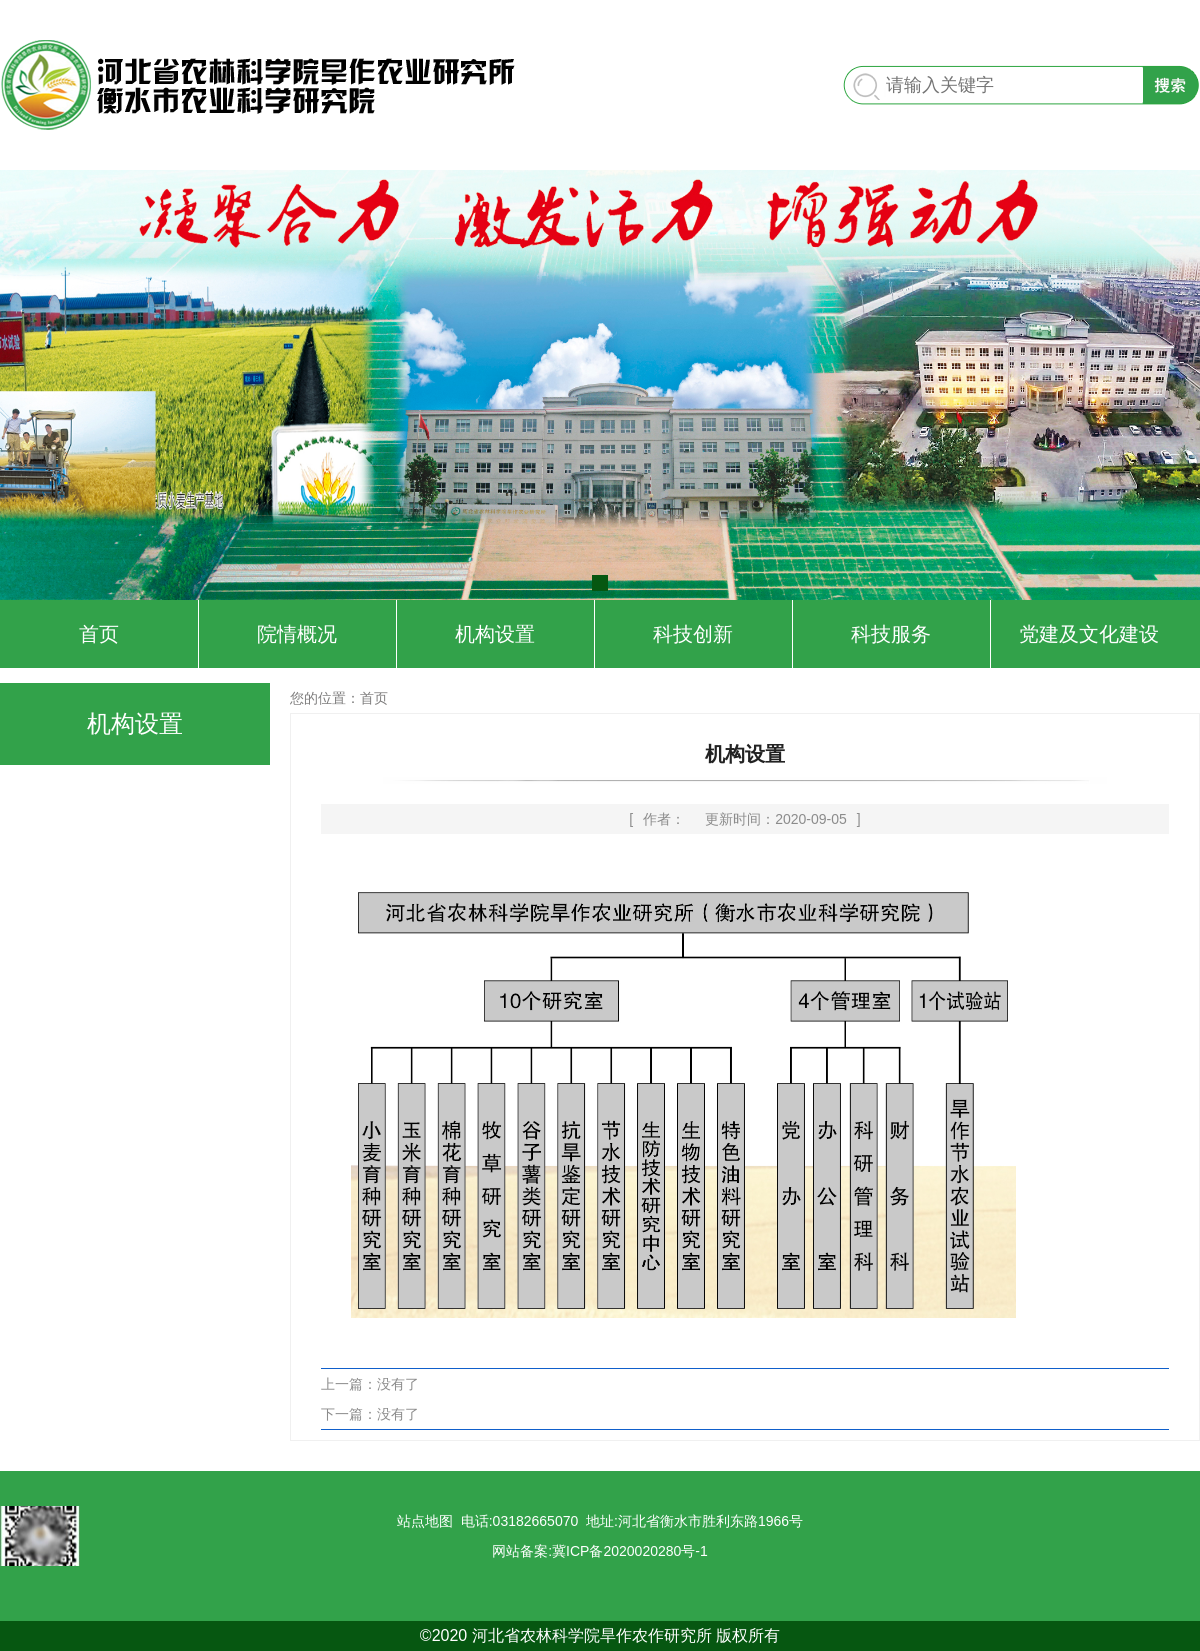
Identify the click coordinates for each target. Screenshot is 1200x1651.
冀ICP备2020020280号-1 (630, 1551)
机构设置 (495, 634)
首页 (99, 634)
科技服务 (891, 634)
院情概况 (297, 634)
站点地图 (425, 1521)
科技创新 (693, 634)
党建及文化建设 (1089, 634)
